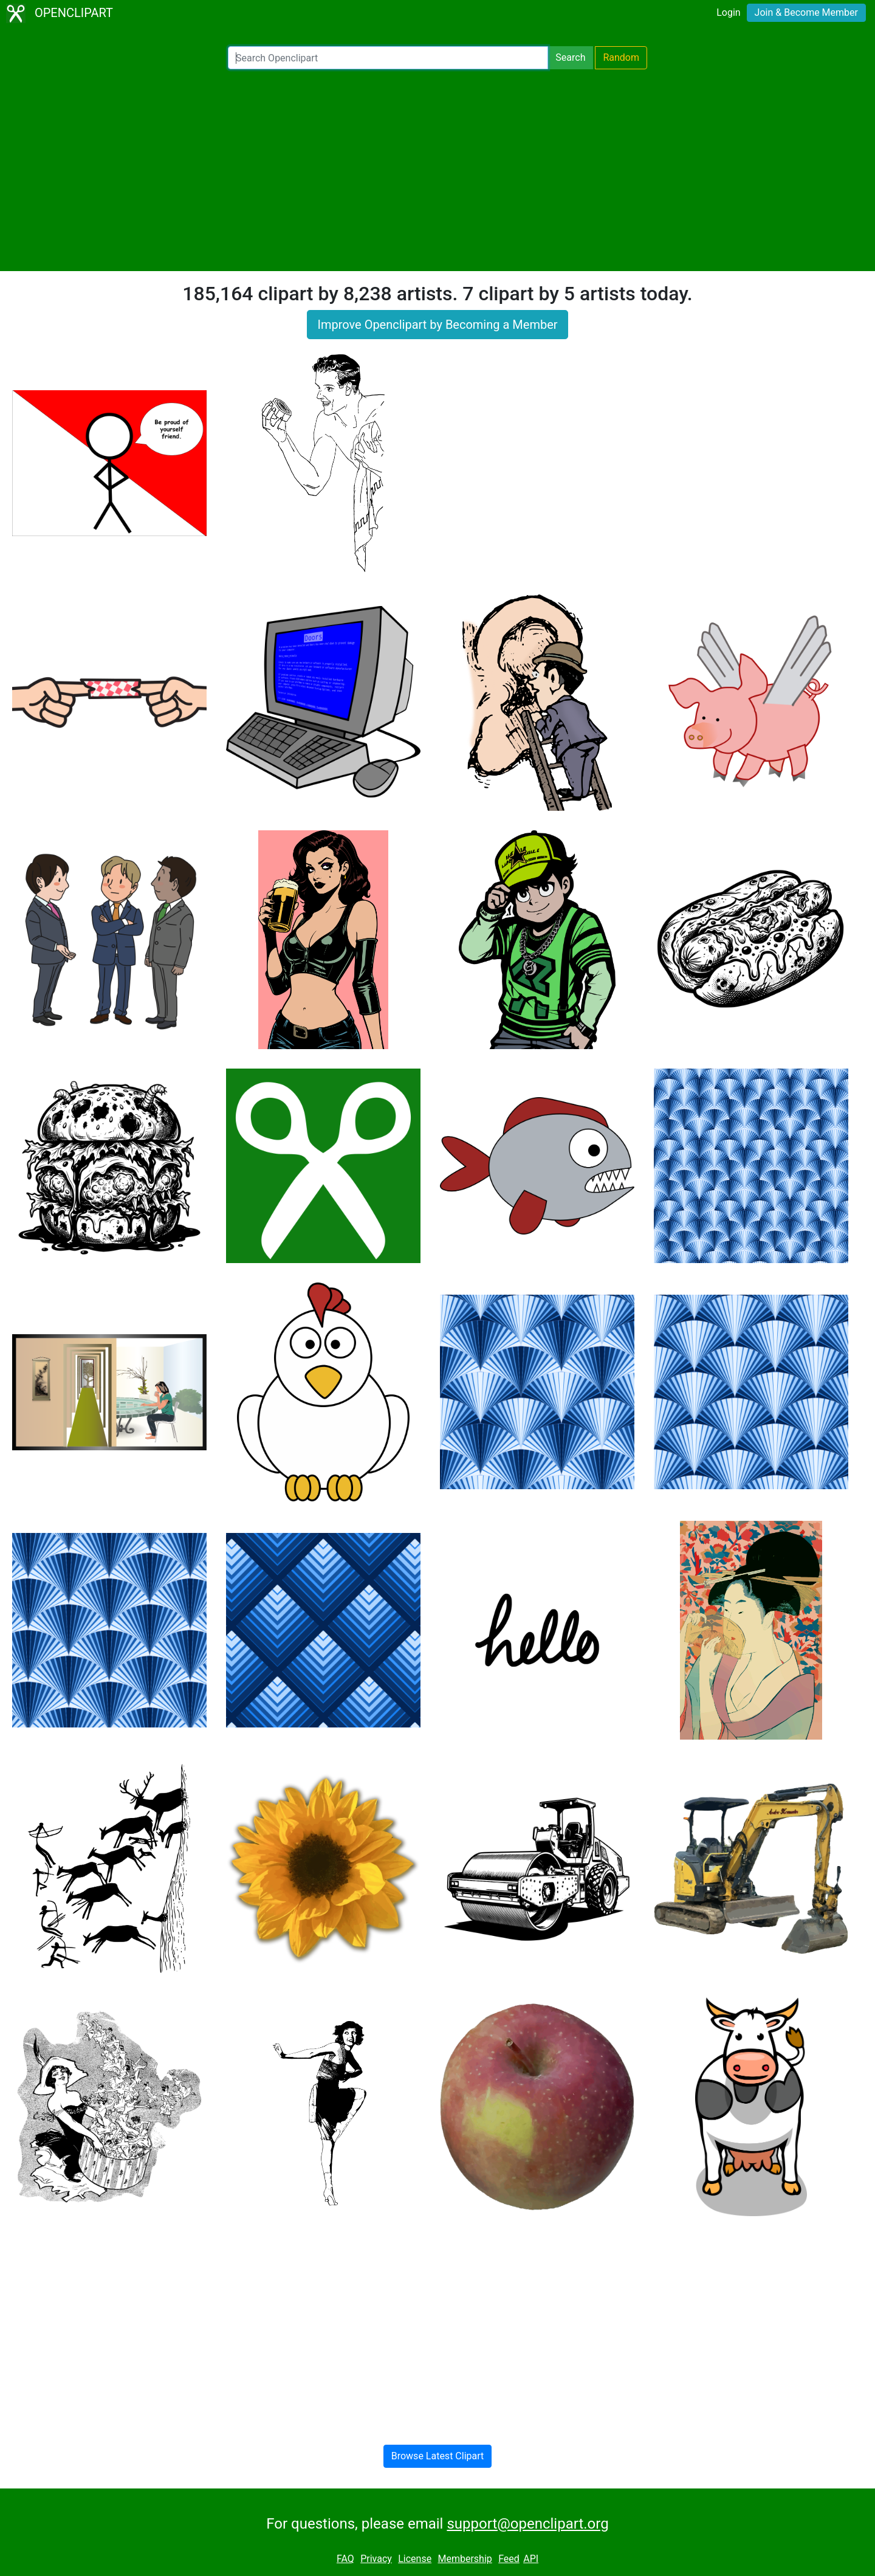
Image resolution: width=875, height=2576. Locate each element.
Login (728, 12)
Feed (509, 2558)
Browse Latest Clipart (437, 2456)
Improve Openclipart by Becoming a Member (437, 324)
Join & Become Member (806, 12)
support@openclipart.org (527, 2523)
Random (621, 57)
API (530, 2558)
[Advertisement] (437, 170)
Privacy (376, 2558)
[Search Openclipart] (388, 57)
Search (570, 57)
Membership (464, 2558)
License (414, 2558)
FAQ (345, 2558)
